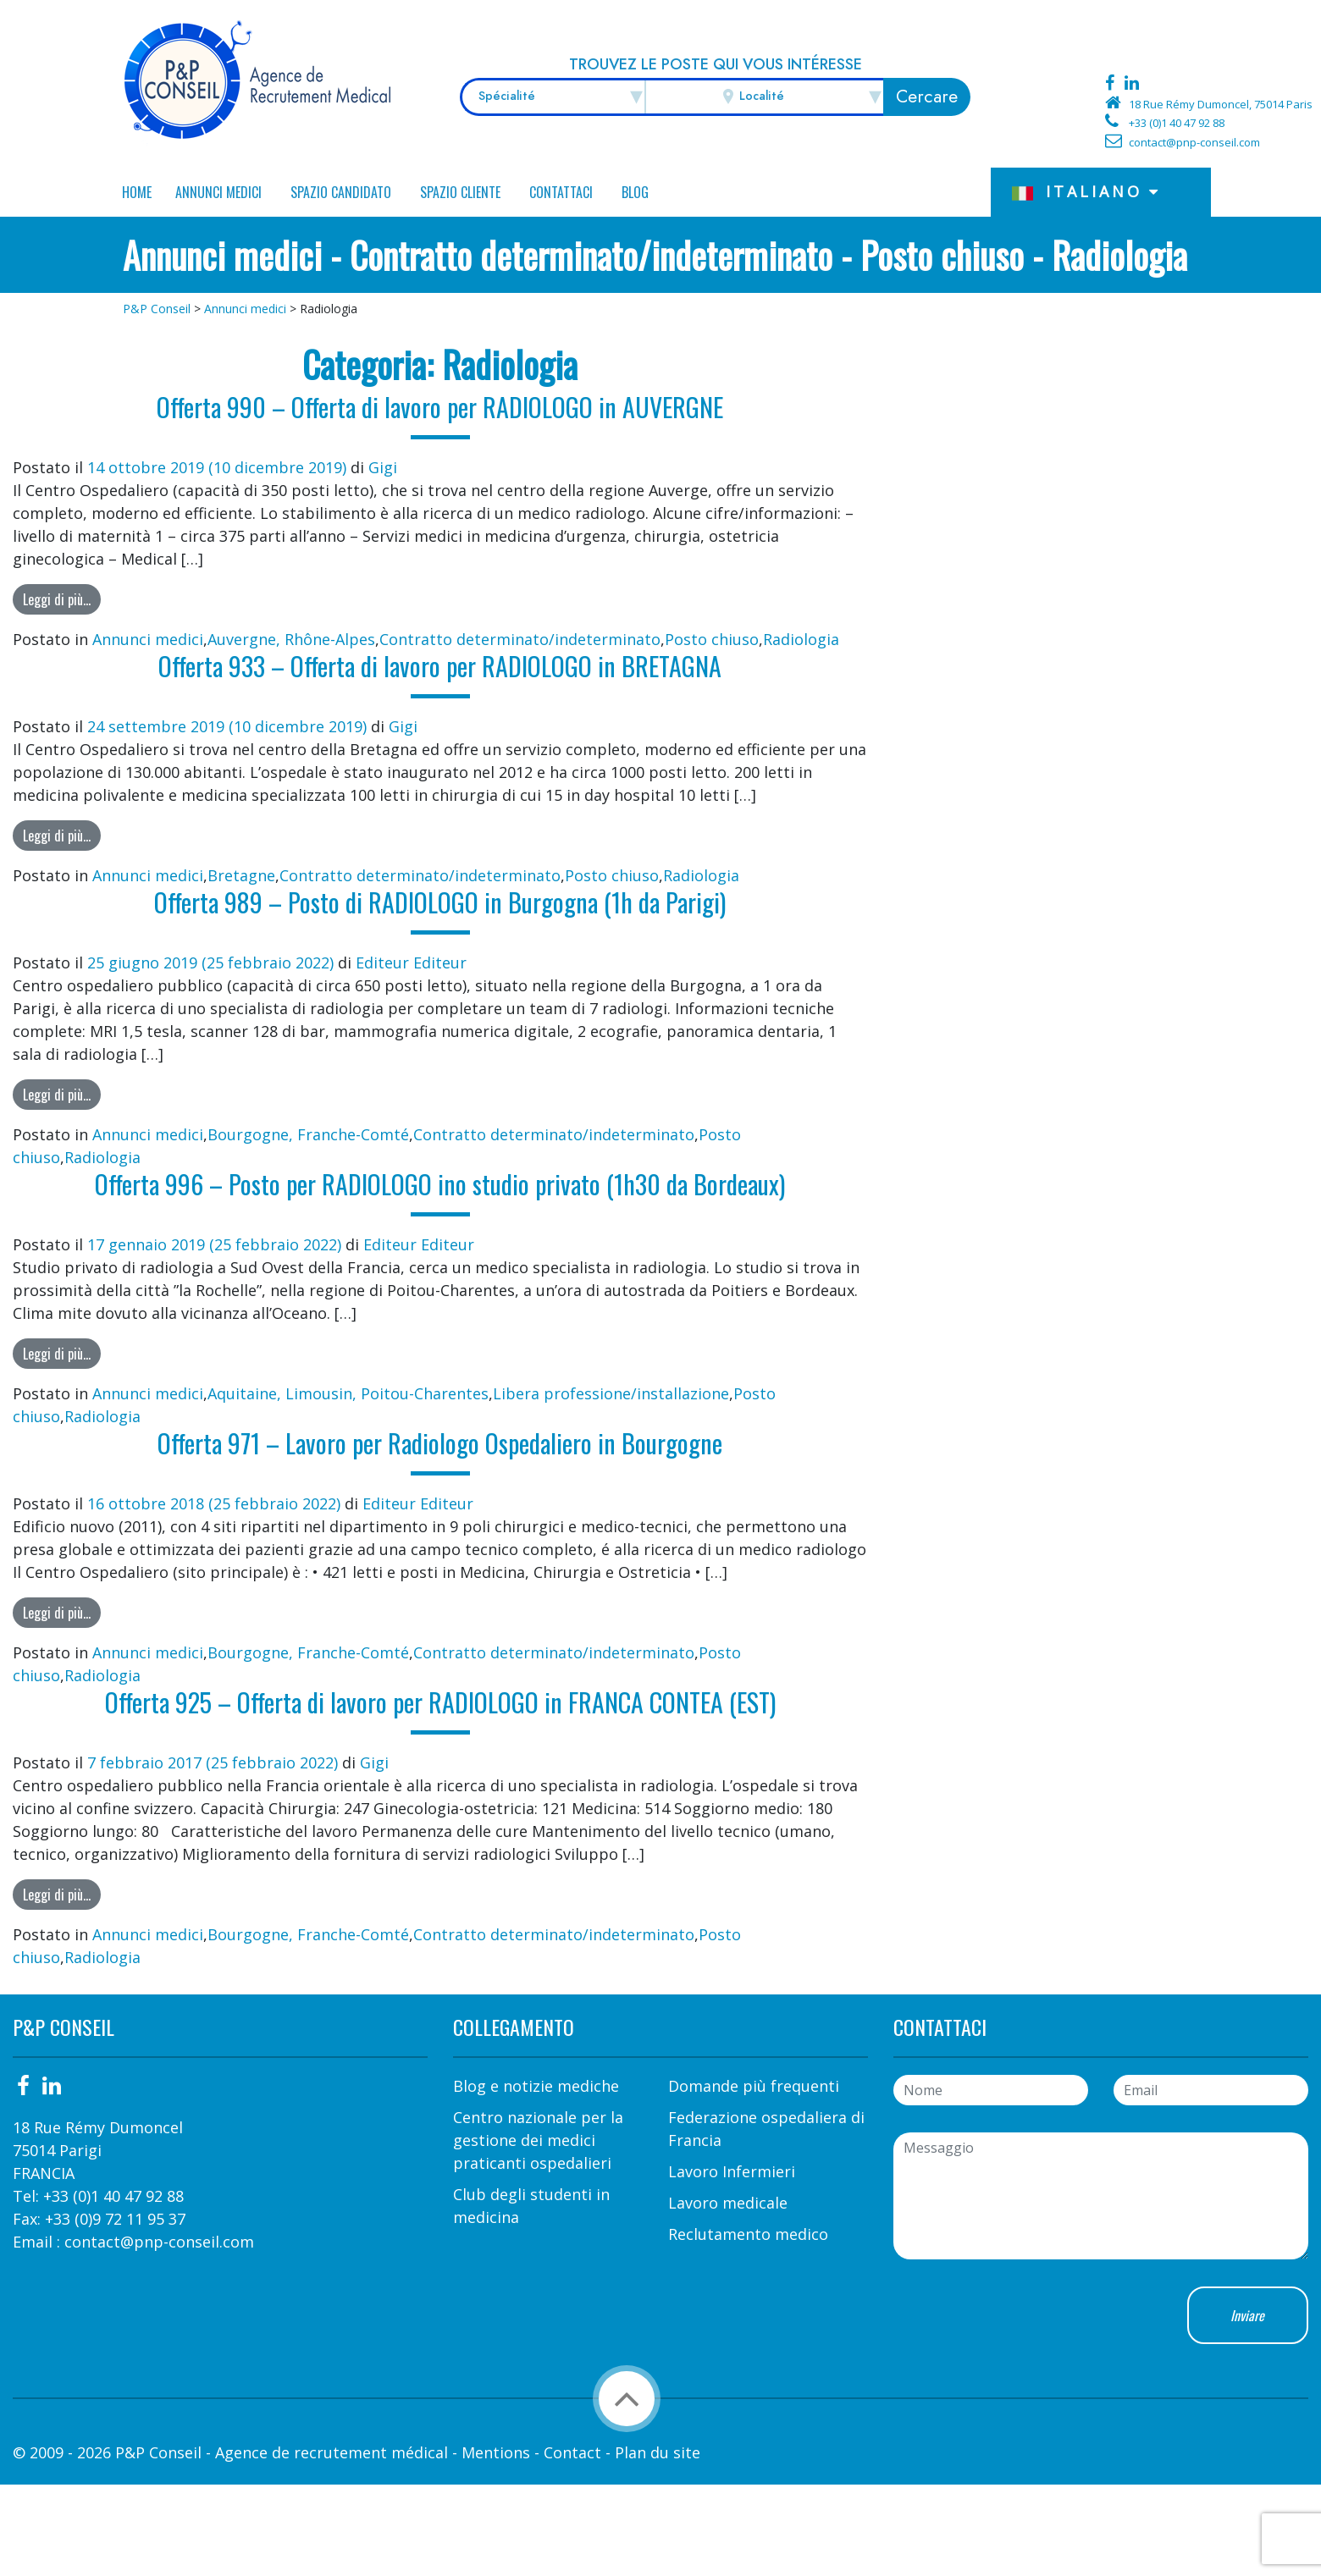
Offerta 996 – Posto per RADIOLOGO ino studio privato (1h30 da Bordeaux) (440, 1184)
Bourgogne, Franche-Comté (308, 1134)
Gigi (382, 467)
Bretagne (241, 875)
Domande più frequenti (753, 2086)
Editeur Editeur (411, 962)
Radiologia (801, 639)
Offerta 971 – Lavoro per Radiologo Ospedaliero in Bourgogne (440, 1443)
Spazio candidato (340, 192)
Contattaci (561, 192)
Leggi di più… (57, 599)
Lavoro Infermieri (731, 2171)
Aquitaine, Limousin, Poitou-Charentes (348, 1393)
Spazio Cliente (460, 192)
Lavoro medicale (728, 2203)
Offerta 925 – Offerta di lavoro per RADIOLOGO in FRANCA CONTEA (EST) (440, 1702)
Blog (635, 192)
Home (137, 192)
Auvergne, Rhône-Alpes (291, 639)
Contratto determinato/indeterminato (519, 639)
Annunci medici (218, 192)
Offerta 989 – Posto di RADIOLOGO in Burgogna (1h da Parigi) (440, 902)
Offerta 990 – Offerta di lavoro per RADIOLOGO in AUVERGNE (440, 407)
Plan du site (657, 2452)
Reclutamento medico (748, 2234)
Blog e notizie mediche (536, 2086)
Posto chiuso (712, 639)
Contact (572, 2452)
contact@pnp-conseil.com (1194, 142)
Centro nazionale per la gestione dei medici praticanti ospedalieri (538, 2140)
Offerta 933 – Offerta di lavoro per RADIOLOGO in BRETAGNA (439, 666)
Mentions (496, 2452)
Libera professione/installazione (611, 1393)
